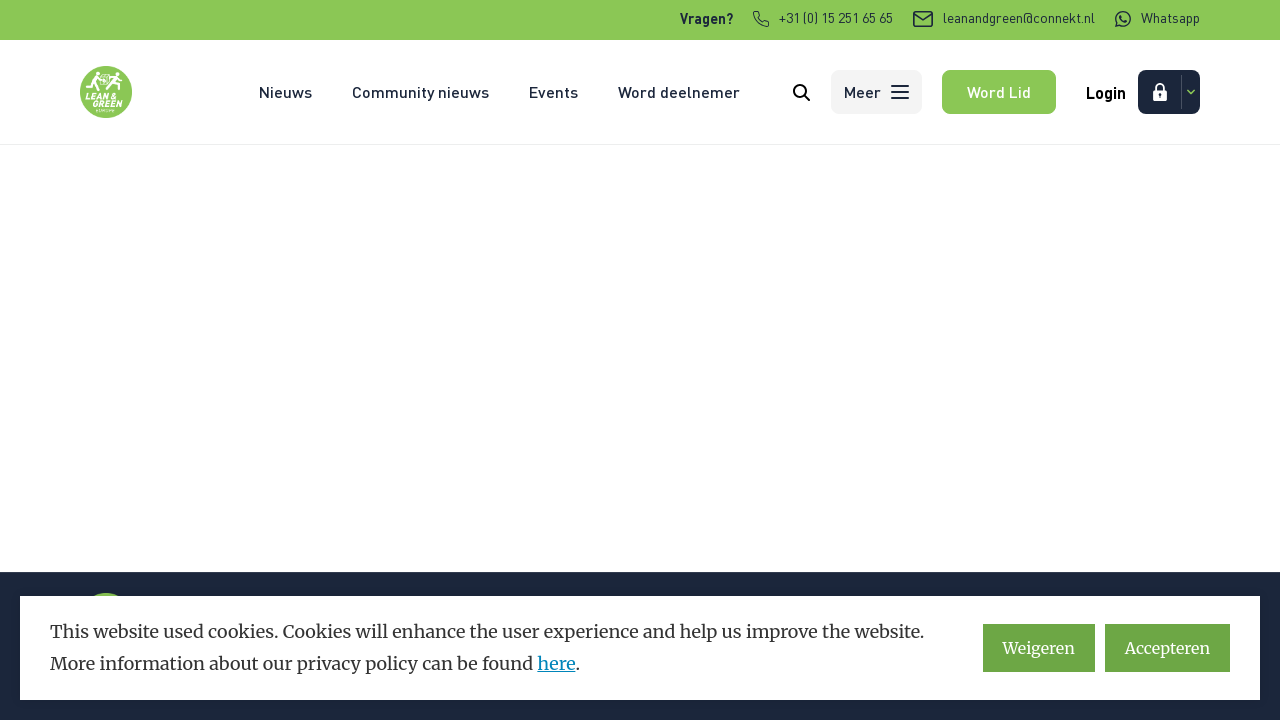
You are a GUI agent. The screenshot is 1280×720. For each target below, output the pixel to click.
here (556, 663)
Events (553, 91)
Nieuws (285, 91)
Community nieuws (420, 91)
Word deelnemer (679, 91)
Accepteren (1167, 648)
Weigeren (1039, 648)
